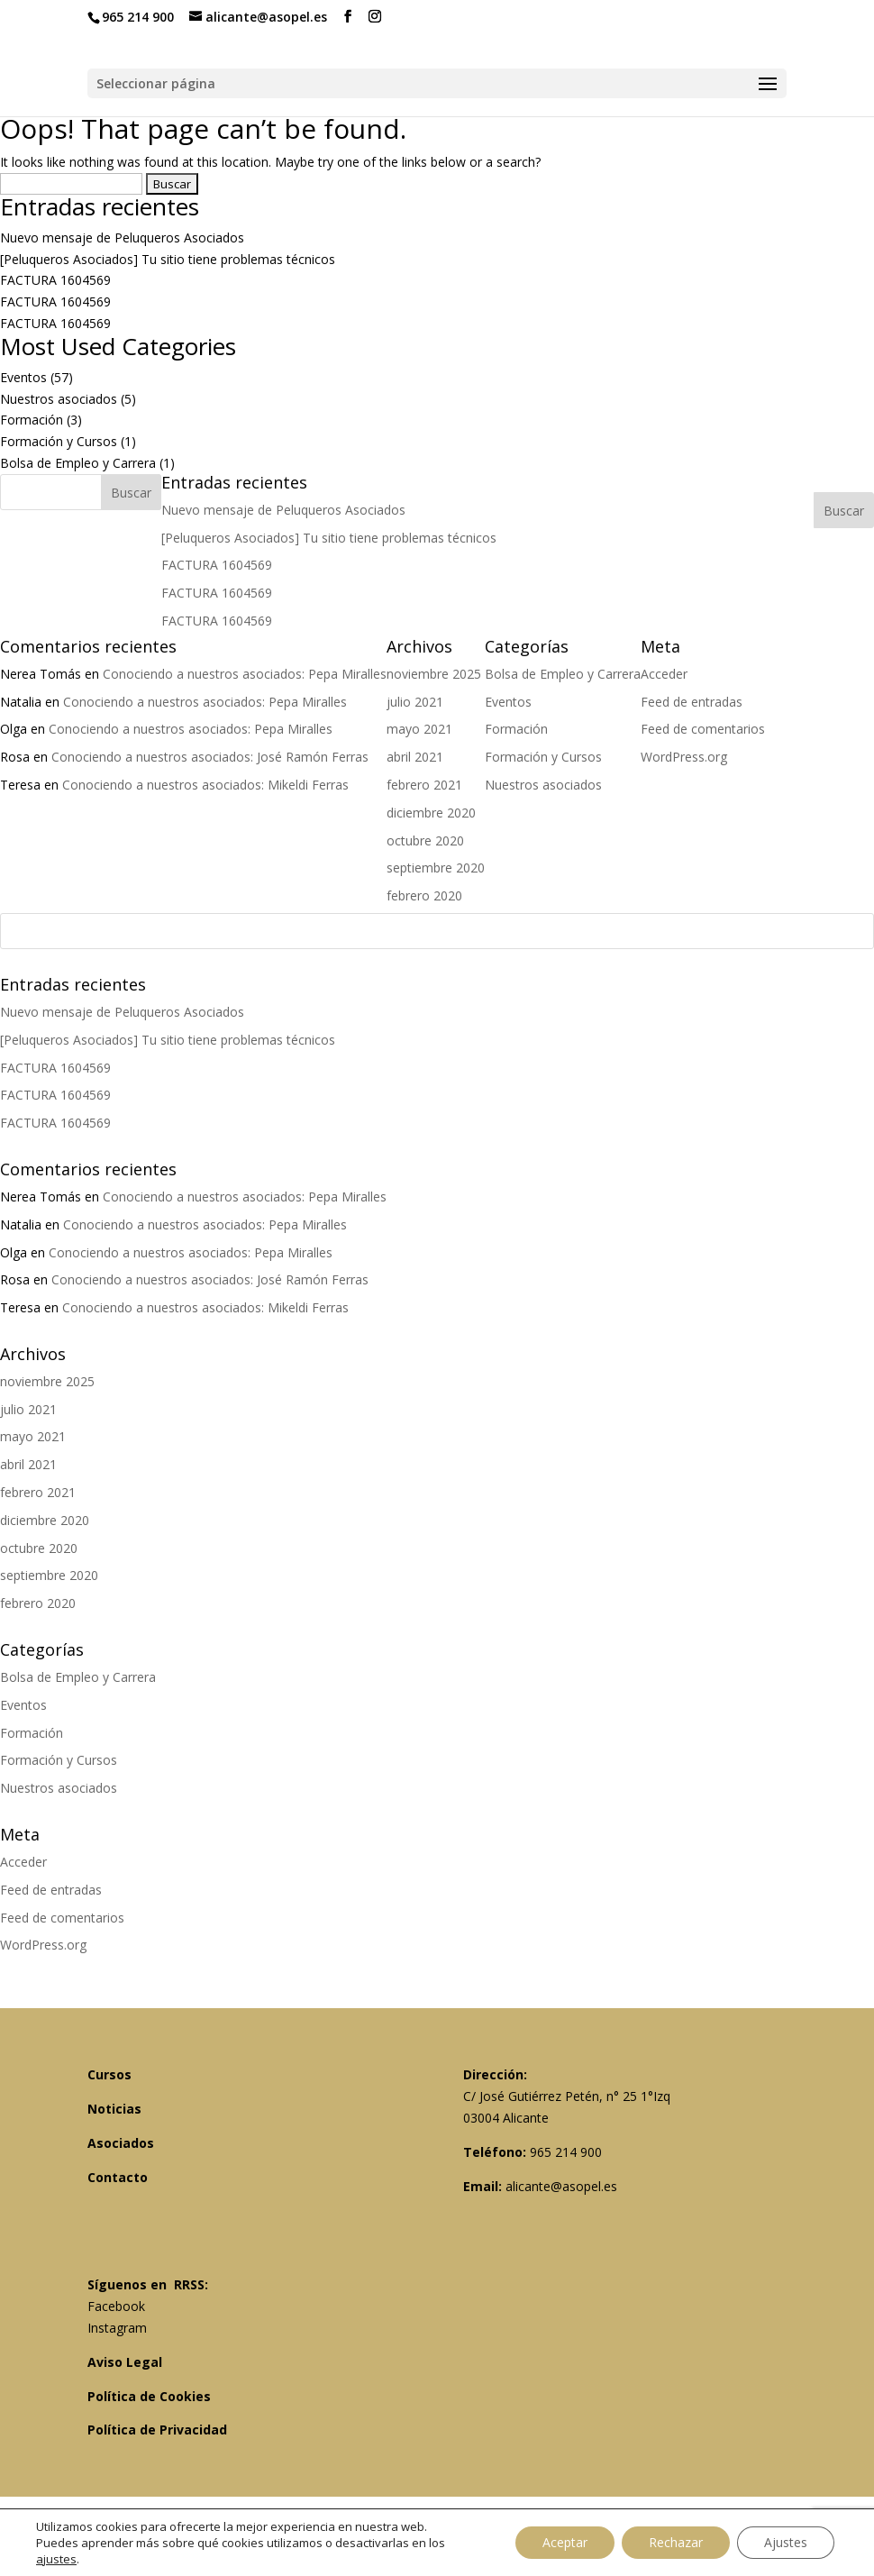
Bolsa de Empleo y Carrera (78, 462)
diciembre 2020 (44, 1520)
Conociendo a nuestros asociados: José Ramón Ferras (210, 1279)
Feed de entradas (51, 1889)
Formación (31, 419)
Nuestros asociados (58, 398)
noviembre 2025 (47, 1381)
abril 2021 (28, 1464)
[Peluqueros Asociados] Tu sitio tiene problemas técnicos (167, 259)
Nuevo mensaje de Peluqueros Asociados (122, 237)
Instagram (117, 2327)
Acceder (23, 1861)
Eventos (23, 377)
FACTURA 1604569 (55, 279)
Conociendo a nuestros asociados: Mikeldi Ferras (205, 1307)
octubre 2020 (38, 1548)
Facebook (116, 2306)
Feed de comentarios (62, 1917)
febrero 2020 (38, 1603)
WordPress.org (43, 1944)
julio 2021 (28, 1409)
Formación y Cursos (58, 441)
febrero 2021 (38, 1492)
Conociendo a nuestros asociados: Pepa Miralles (245, 1196)
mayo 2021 (33, 1436)
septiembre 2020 (49, 1575)
